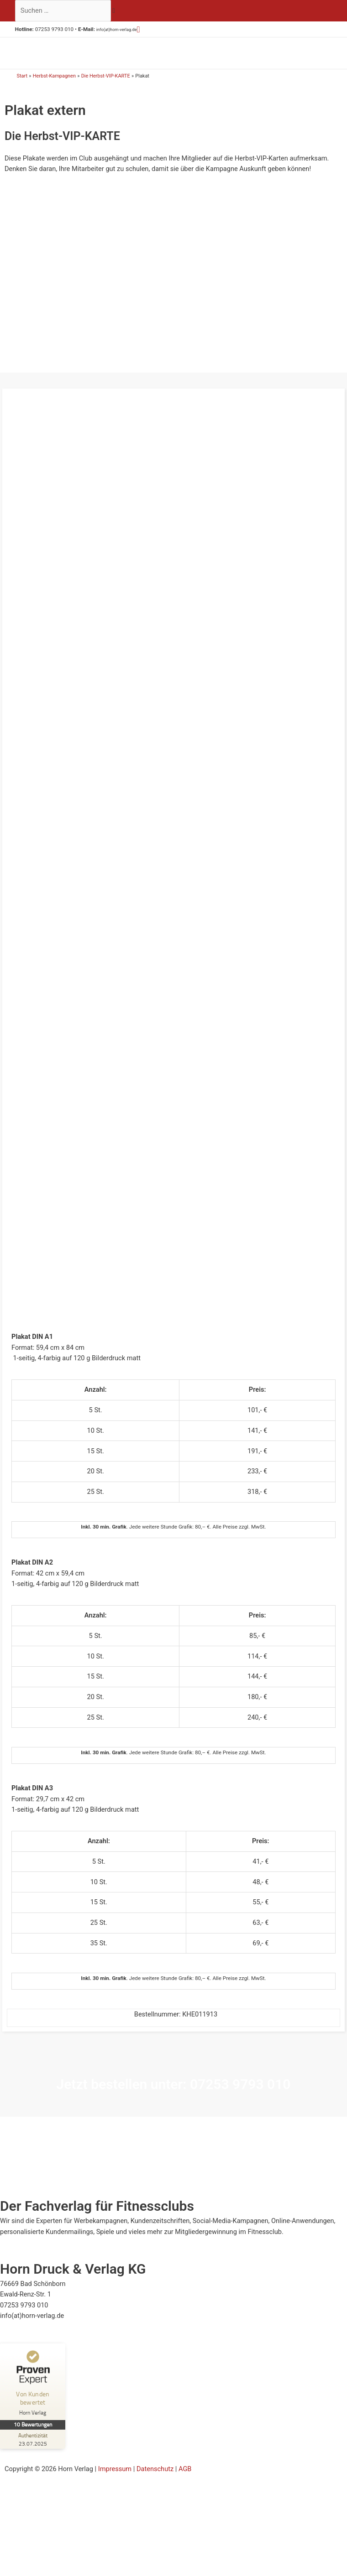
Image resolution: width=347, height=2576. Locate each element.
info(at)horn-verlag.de (121, 29)
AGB (185, 2482)
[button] (149, 29)
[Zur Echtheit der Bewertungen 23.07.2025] (34, 2452)
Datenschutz (155, 2482)
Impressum (114, 2482)
